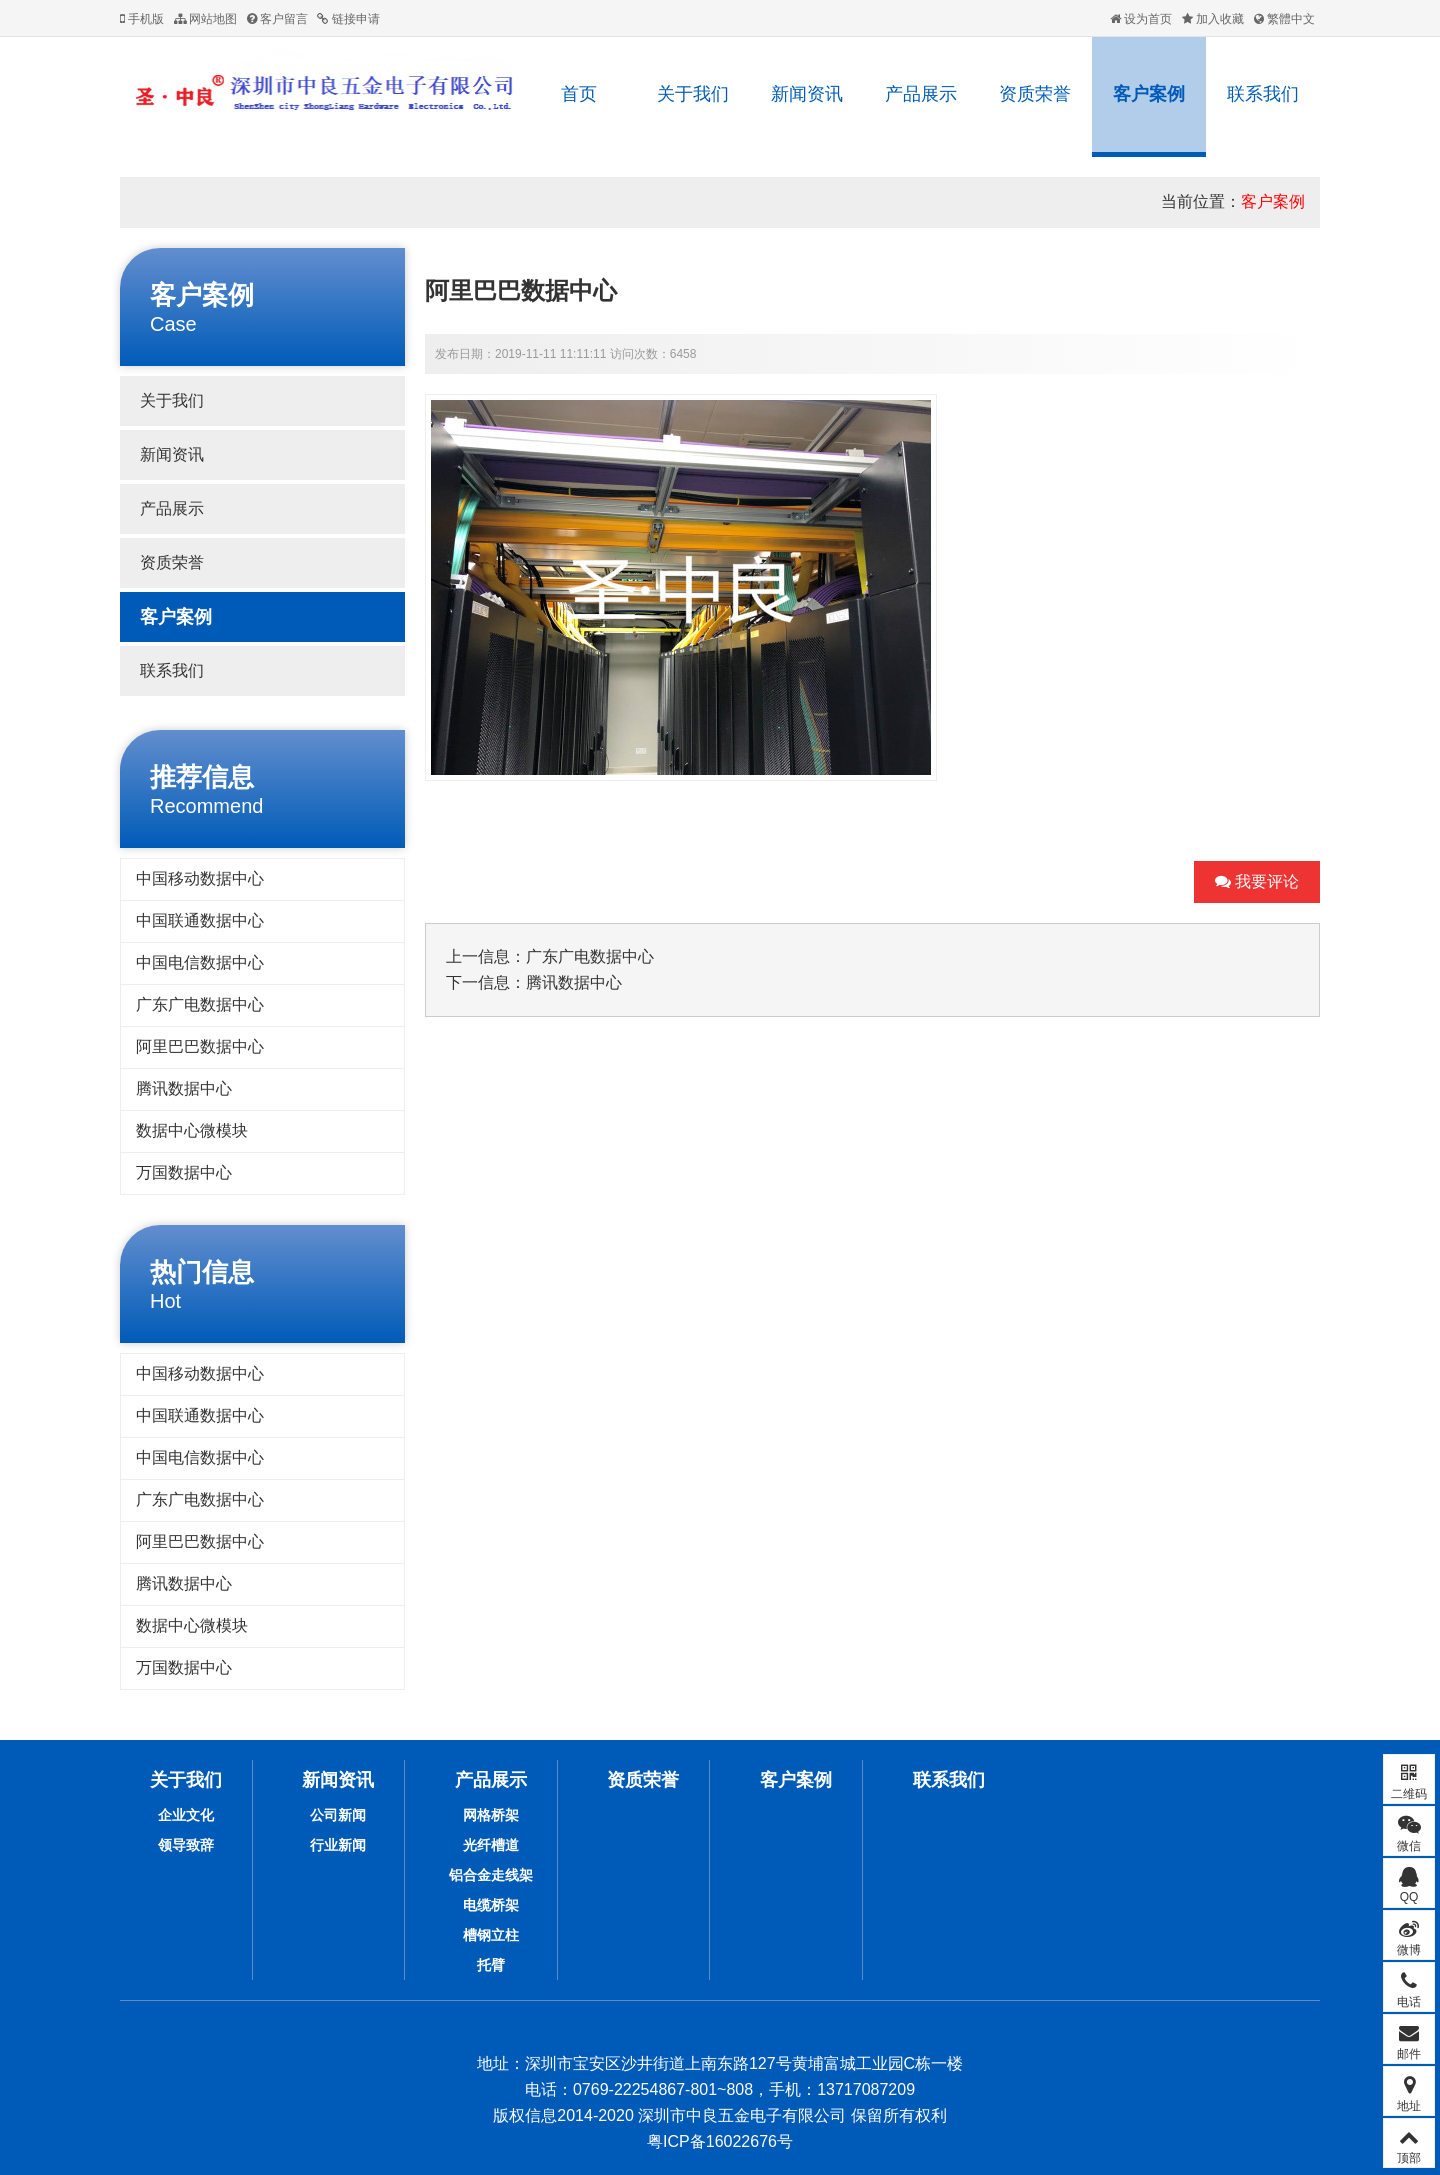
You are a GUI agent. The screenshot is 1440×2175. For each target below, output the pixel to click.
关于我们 (693, 94)
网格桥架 (491, 1815)
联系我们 (1263, 94)
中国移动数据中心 (200, 878)
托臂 (491, 1965)
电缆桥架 (491, 1905)
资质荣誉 (1035, 94)
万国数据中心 (184, 1172)
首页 (579, 94)
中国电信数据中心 (200, 962)
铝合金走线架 (491, 1875)
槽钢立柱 (491, 1935)
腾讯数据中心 (184, 1088)
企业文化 (186, 1815)
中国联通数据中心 (200, 920)
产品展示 (921, 94)
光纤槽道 (491, 1845)
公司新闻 (338, 1815)
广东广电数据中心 (200, 1004)
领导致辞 (186, 1845)
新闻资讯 (807, 94)
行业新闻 (338, 1845)
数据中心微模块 (192, 1130)
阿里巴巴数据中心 (200, 1046)
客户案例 (1149, 94)
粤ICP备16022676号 (720, 2141)
